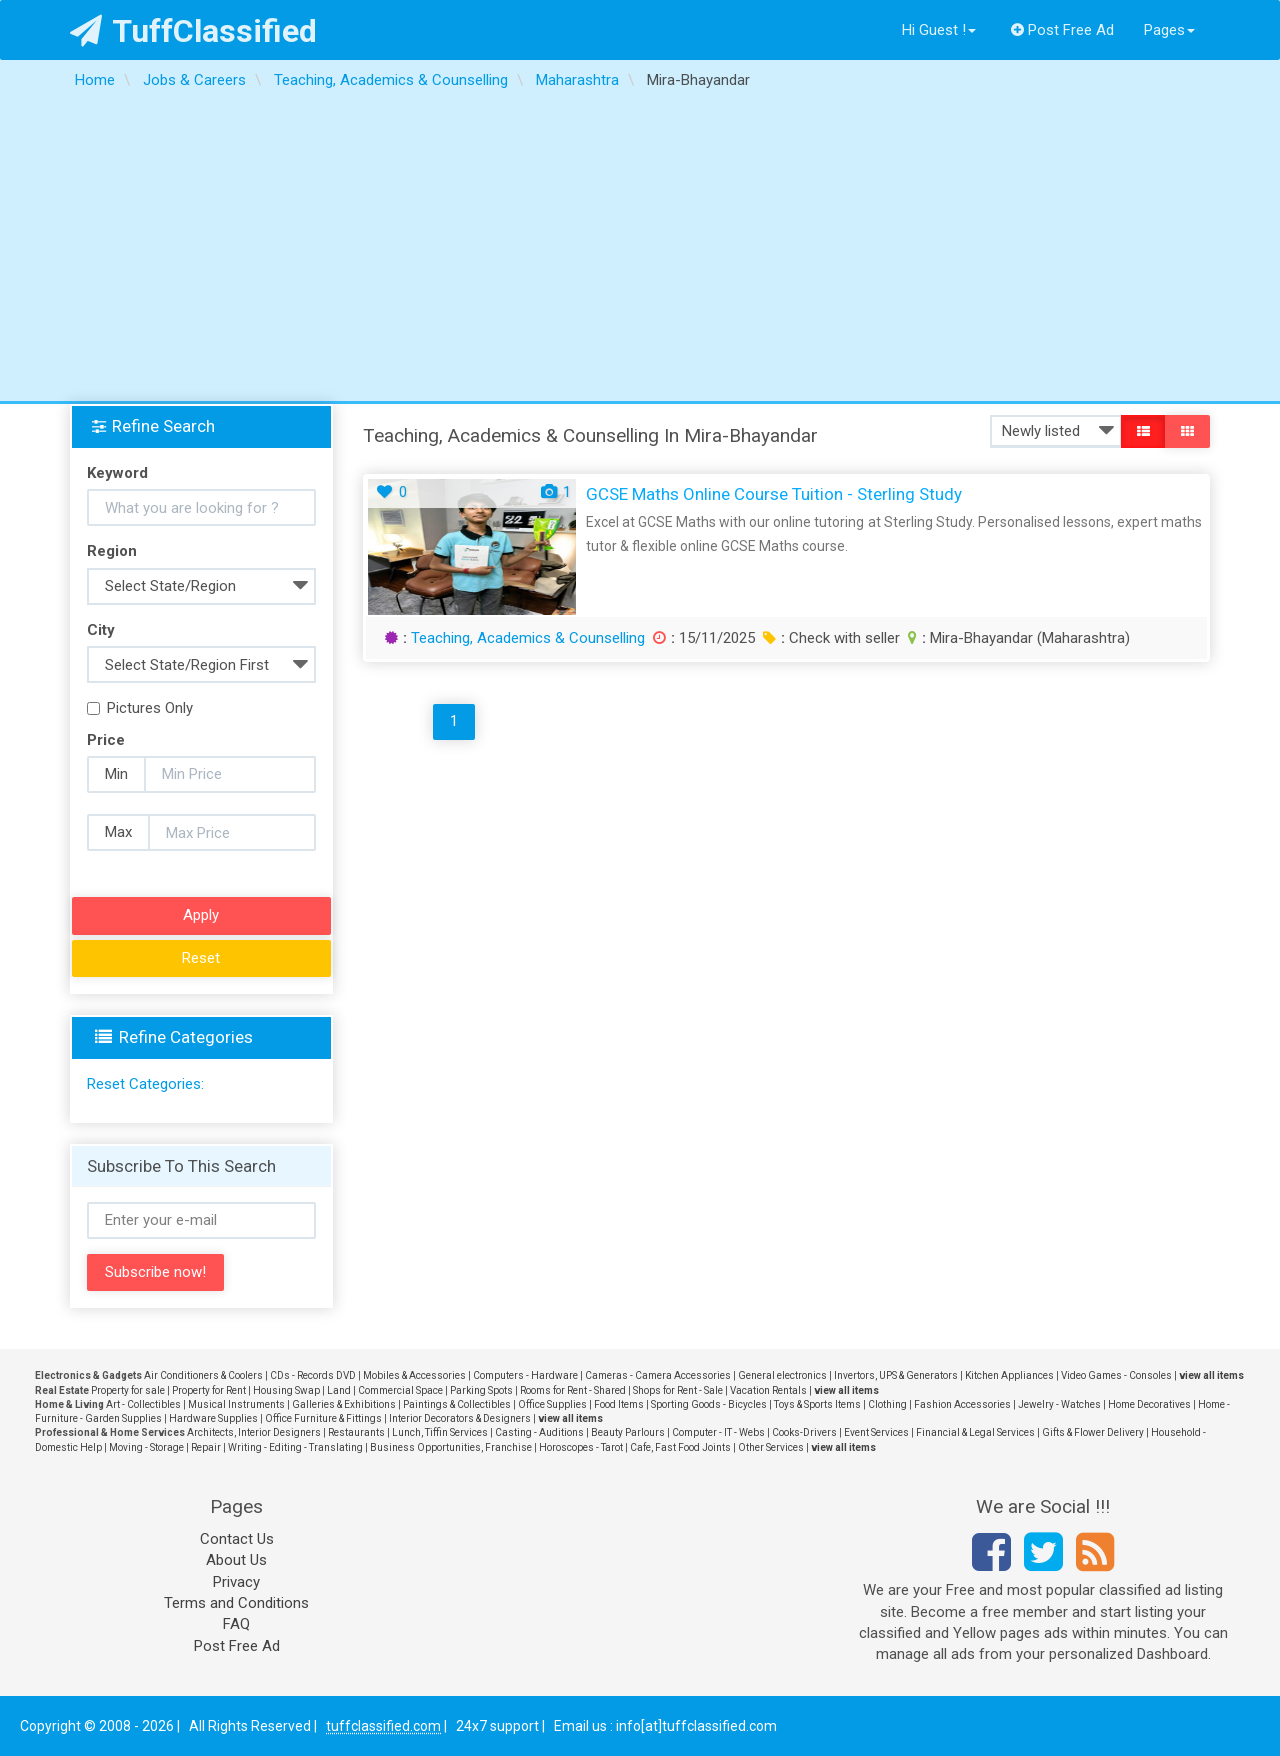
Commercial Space (400, 1390)
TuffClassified (193, 31)
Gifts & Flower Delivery (1093, 1432)
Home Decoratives (1149, 1404)
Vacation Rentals (768, 1390)
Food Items (619, 1404)
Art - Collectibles (143, 1404)
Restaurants (356, 1432)
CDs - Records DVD (313, 1375)
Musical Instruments (236, 1404)
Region (112, 551)
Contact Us (237, 1539)
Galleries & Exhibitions (344, 1404)
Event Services (876, 1432)
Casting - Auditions (539, 1432)
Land (339, 1390)
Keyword (117, 473)
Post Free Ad (1063, 30)
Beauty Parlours (628, 1432)
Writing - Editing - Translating (295, 1447)
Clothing (887, 1404)
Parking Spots (481, 1390)
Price (106, 740)
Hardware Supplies (213, 1418)
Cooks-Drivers (804, 1432)
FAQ (236, 1624)
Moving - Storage (146, 1447)
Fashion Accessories (962, 1404)
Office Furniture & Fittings (323, 1418)
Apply (201, 915)
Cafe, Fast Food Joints (680, 1447)
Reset (201, 958)
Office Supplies (552, 1404)
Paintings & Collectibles (457, 1404)
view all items (1211, 1375)
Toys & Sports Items (817, 1404)
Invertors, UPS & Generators (896, 1375)
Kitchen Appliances (1009, 1375)
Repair (206, 1447)
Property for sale (128, 1390)
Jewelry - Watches (1059, 1404)
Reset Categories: (145, 1084)
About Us (236, 1560)
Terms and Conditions (236, 1603)
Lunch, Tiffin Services (440, 1432)
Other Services (771, 1447)
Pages (1169, 30)
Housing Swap (286, 1390)
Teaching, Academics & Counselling (528, 638)
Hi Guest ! (939, 30)
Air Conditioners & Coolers (203, 1375)
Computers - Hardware (525, 1375)
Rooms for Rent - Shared (573, 1390)
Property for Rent (209, 1390)
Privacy (236, 1582)
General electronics (782, 1375)
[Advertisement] (640, 251)
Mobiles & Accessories (414, 1375)
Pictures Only (140, 708)
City (101, 630)
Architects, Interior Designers (254, 1432)
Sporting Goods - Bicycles (709, 1404)
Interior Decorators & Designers (460, 1418)
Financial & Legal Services (975, 1432)
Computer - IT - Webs (718, 1432)
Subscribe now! (155, 1272)
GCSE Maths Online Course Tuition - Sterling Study (774, 494)
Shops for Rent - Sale (678, 1390)
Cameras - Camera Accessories (658, 1375)
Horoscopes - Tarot (581, 1447)
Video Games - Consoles (1116, 1375)
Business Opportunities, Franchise (451, 1447)
